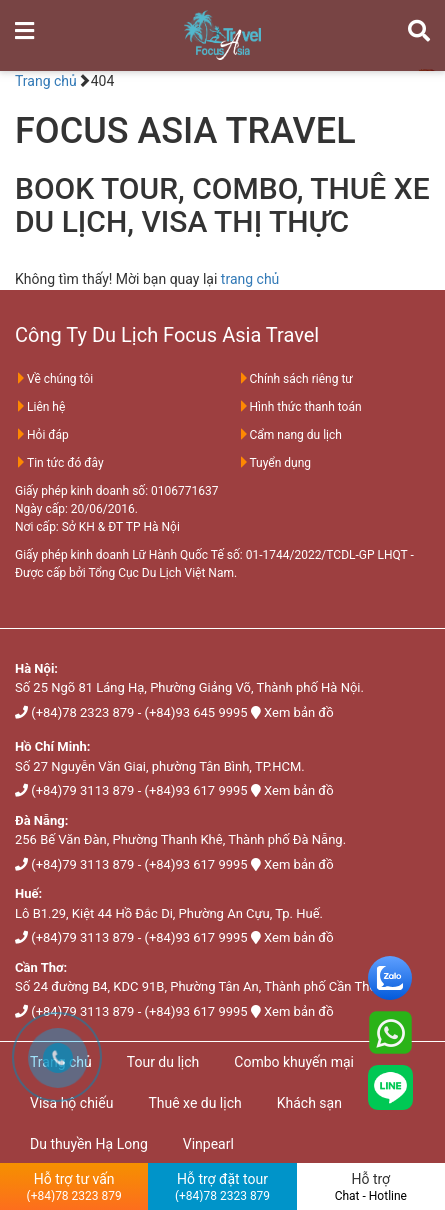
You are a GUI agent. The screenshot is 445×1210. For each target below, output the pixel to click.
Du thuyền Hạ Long (89, 1144)
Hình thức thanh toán (300, 407)
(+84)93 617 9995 (195, 790)
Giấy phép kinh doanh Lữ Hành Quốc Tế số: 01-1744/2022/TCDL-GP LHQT (211, 555)
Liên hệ (40, 407)
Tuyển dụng (275, 463)
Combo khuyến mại (294, 1062)
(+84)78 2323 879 (82, 712)
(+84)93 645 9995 (195, 712)
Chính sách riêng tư (295, 379)
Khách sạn (309, 1103)
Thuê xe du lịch (194, 1103)
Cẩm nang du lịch (290, 435)
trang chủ (250, 279)
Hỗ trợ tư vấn (74, 1187)
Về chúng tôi (54, 379)
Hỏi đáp (42, 435)
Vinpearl (208, 1144)
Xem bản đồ (298, 712)
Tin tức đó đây (59, 463)
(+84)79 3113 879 (82, 790)
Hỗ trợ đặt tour (222, 1187)
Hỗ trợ (371, 1187)
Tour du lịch (163, 1062)
